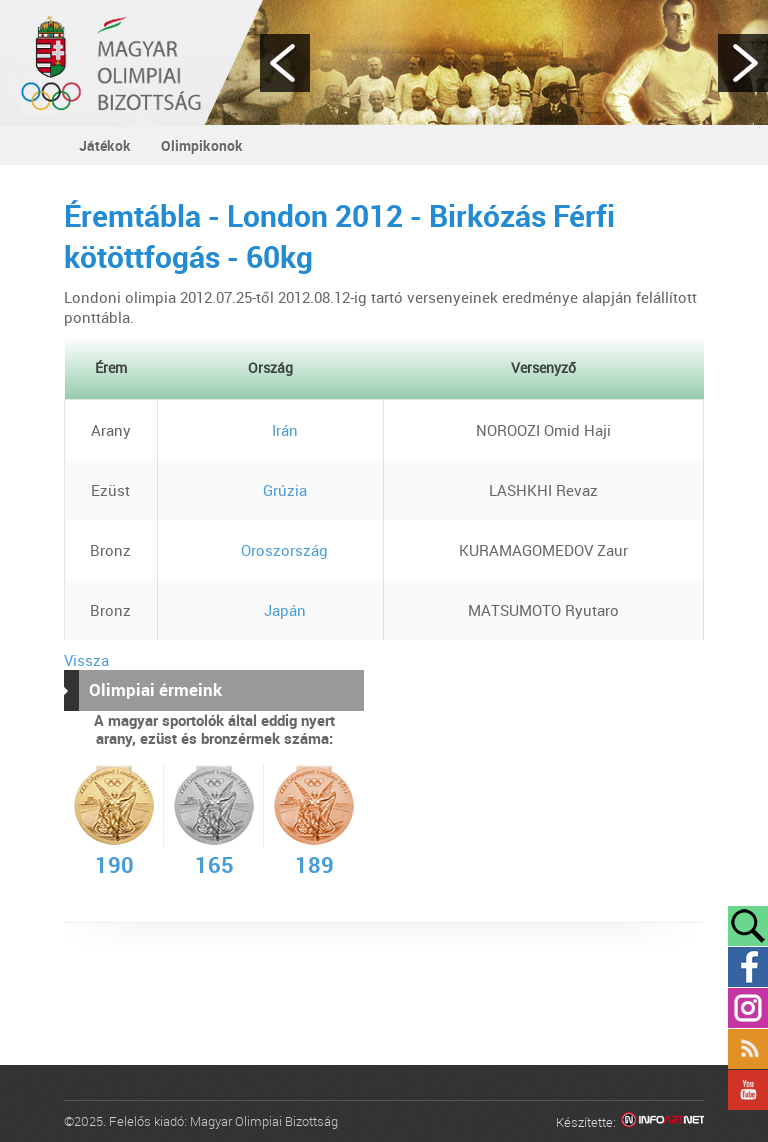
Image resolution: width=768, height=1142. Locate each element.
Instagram (748, 1008)
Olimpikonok (202, 145)
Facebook (748, 967)
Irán (270, 430)
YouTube (748, 1090)
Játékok (105, 145)
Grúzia (270, 490)
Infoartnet (662, 1122)
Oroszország (270, 550)
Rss (748, 1049)
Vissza (86, 660)
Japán (270, 610)
